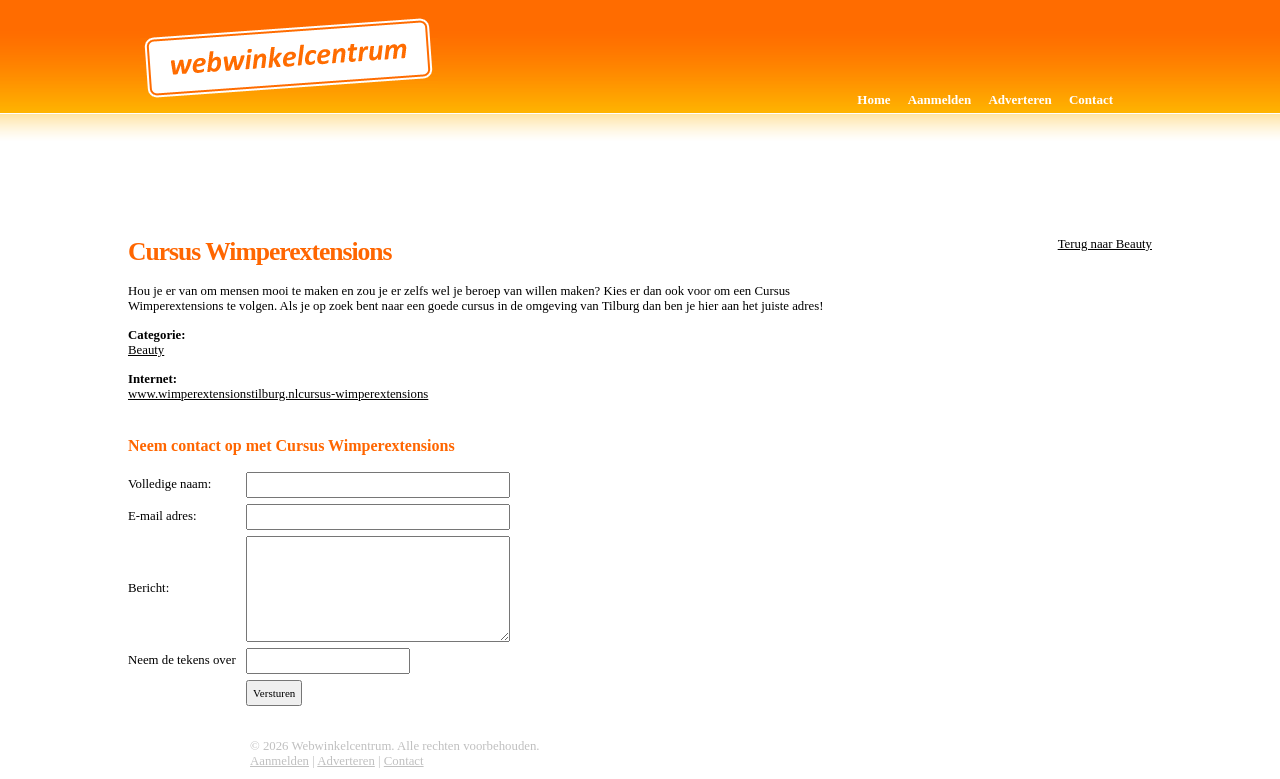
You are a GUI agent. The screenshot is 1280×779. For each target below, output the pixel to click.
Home (873, 99)
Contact (1091, 99)
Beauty (146, 350)
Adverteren (1019, 99)
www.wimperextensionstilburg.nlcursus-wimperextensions (278, 394)
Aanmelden (940, 99)
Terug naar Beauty (1105, 244)
